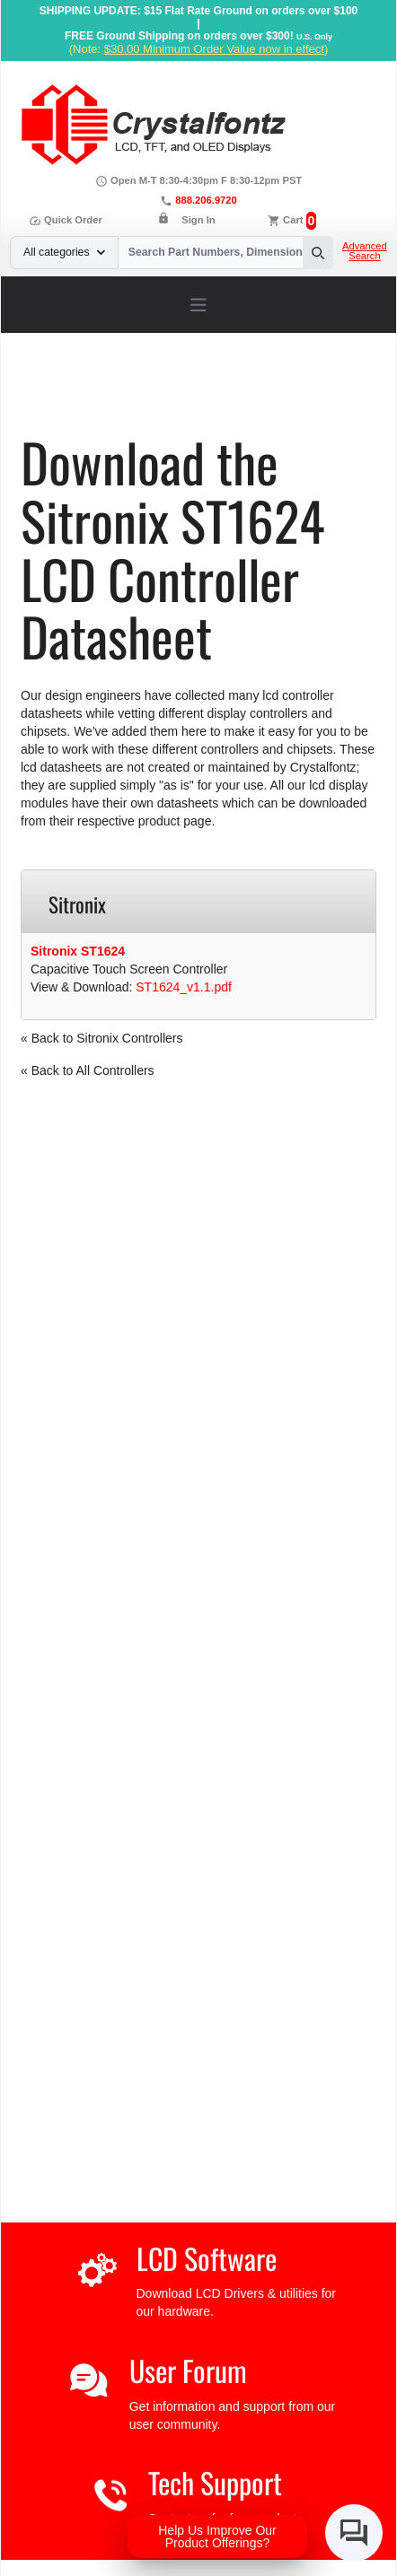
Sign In (198, 219)
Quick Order (65, 219)
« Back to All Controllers (87, 1070)
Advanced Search (364, 251)
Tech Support (215, 2482)
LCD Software (207, 2258)
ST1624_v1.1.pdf (184, 987)
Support (113, 392)
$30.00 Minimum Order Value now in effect (214, 49)
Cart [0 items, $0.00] (293, 219)
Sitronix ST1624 (78, 951)
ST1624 (76, 404)
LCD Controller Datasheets (224, 392)
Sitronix (334, 392)
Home (59, 392)
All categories (64, 252)
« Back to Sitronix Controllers (102, 1038)
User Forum (188, 2370)
